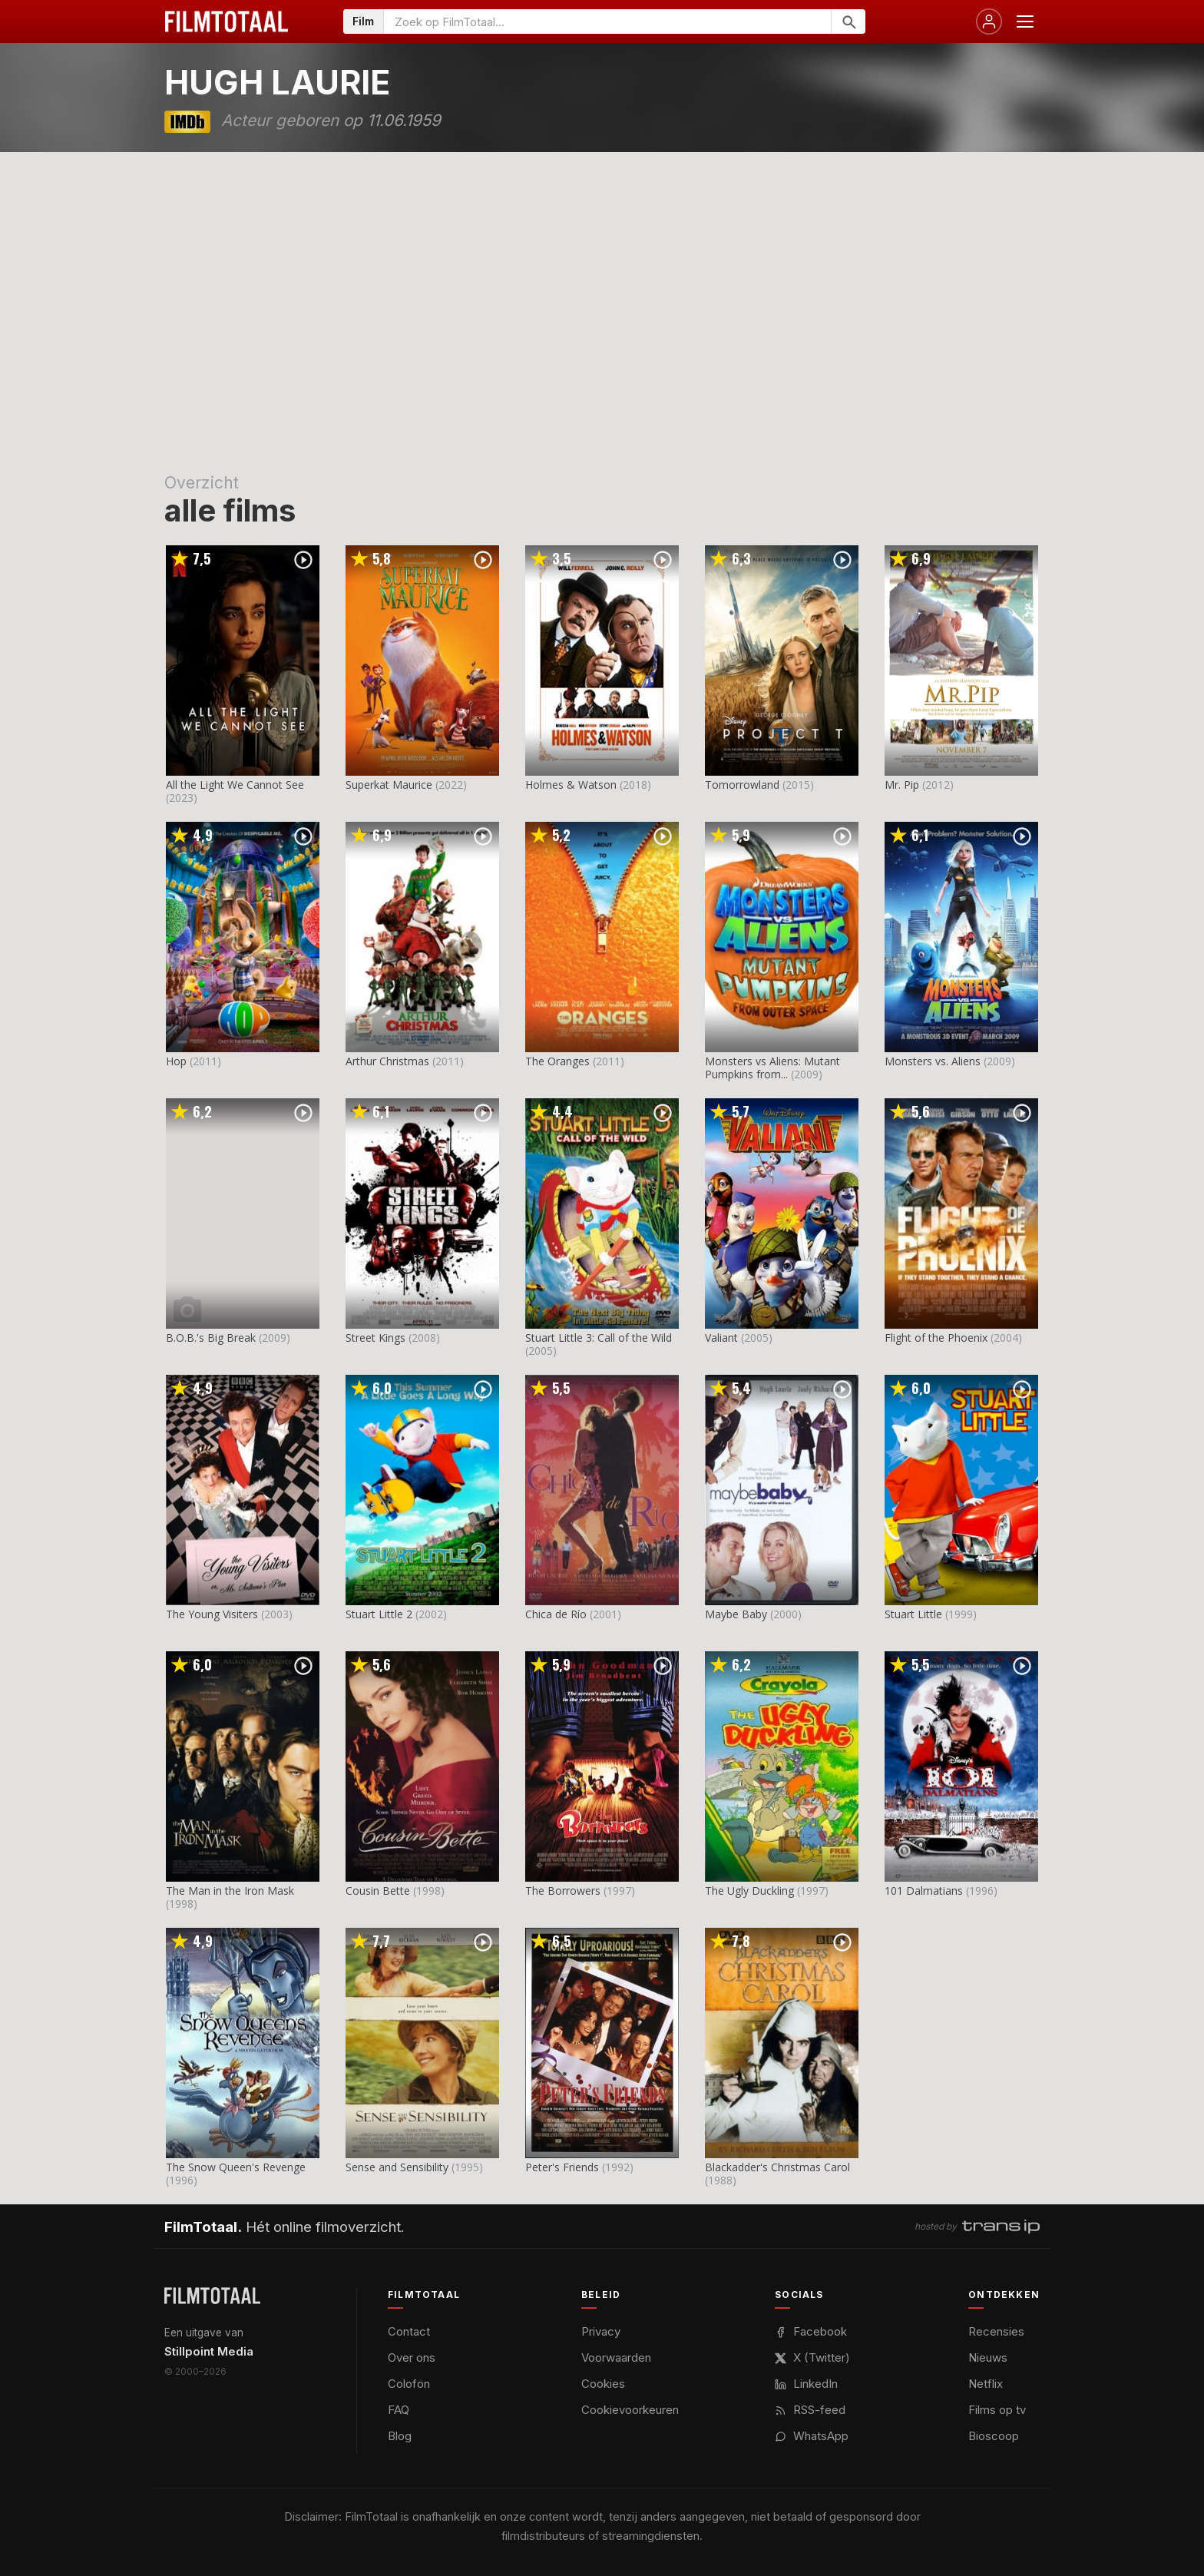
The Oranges (557, 1061)
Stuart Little (913, 1614)
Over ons (411, 2357)
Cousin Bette (378, 1890)
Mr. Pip (902, 784)
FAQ (398, 2409)
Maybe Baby (736, 1614)
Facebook (811, 2331)
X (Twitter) (812, 2357)
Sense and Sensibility (397, 2167)
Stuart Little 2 (379, 1614)
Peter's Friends (562, 2167)
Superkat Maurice (389, 784)
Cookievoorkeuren (630, 2409)
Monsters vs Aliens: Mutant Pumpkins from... (772, 1067)
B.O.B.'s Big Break (211, 1337)
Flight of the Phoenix (936, 1337)
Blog (400, 2436)
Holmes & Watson (571, 784)
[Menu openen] (1025, 21)
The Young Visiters (212, 1614)
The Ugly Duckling (749, 1890)
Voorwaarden (616, 2357)
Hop (176, 1061)
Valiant (721, 1337)
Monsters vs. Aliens (933, 1061)
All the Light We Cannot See (235, 784)
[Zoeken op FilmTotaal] (607, 21)
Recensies (996, 2331)
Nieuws (987, 2357)
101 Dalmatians (924, 1890)
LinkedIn (806, 2383)
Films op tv (997, 2409)
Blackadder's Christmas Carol (777, 2167)
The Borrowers (562, 1890)
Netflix (985, 2383)
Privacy (600, 2331)
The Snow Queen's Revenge (236, 2167)
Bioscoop (993, 2436)
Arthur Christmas (387, 1061)
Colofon (409, 2383)
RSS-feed (810, 2409)
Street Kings (375, 1337)
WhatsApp (811, 2436)
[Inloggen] (989, 21)
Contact (409, 2331)
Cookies (603, 2383)
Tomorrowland (742, 784)
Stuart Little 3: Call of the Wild (598, 1337)
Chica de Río (556, 1614)
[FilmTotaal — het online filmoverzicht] (212, 2295)
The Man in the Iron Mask (230, 1890)
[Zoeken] (848, 21)
